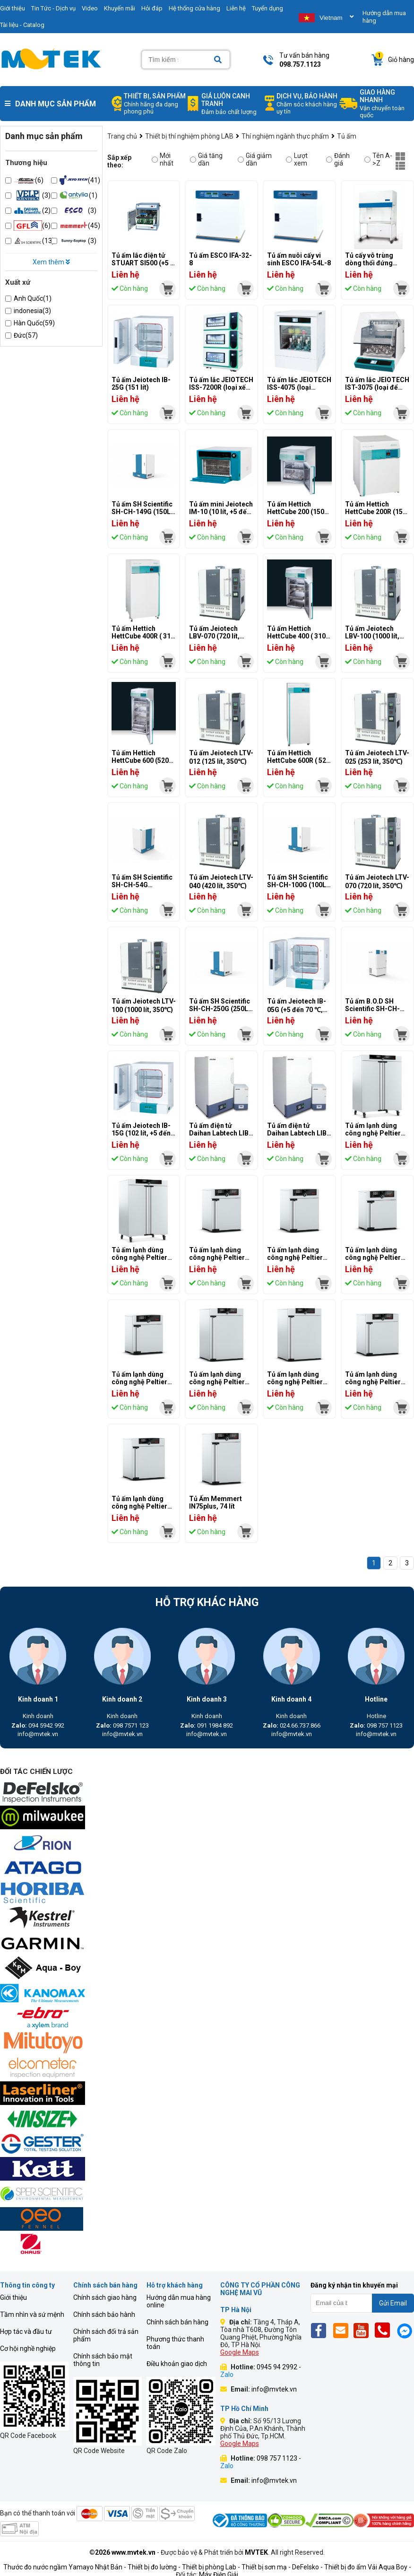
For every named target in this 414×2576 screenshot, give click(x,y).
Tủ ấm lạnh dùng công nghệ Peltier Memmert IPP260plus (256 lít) (219, 1386)
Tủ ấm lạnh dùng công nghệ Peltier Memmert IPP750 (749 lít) (139, 1261)
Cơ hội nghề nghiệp (28, 2348)
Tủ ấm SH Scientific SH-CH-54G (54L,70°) (142, 884)
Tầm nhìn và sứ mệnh (32, 2314)
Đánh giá (338, 159)
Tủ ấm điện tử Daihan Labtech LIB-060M (298, 1133)
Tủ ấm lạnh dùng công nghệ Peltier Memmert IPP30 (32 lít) (143, 1386)
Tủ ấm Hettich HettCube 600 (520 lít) (140, 760)
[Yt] (363, 2330)
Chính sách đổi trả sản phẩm (105, 2335)
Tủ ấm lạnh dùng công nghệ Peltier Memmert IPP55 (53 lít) (298, 1261)
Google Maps (239, 2352)
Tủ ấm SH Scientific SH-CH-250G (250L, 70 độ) (219, 1008)
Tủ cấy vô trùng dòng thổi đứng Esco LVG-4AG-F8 (372, 263)
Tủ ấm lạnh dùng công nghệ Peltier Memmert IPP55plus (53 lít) (217, 1261)
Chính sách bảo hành (104, 2314)
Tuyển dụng (267, 8)
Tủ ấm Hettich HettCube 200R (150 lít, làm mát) (375, 511)
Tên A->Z (378, 159)
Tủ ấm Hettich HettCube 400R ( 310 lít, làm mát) (143, 636)
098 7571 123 (122, 1725)
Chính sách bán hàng (177, 2322)
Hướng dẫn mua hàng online (179, 2301)
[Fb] (321, 2330)
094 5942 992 (37, 1725)
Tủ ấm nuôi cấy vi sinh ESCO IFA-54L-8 (299, 259)
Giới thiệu (13, 2297)
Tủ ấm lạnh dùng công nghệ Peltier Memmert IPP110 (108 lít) (139, 1510)
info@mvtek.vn (37, 1734)
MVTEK (256, 2552)
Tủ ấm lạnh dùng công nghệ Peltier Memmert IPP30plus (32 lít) (373, 1261)
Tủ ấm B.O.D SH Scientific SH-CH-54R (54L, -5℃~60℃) (377, 1009)
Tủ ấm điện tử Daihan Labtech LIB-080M (220, 1133)
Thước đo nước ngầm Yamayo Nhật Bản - (64, 2567)
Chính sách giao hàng (105, 2297)
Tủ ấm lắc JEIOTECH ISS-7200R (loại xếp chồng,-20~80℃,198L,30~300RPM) (244, 388)
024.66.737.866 (291, 1725)
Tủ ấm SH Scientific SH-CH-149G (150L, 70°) (142, 511)
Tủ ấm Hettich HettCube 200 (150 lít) (295, 511)
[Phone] (385, 2330)
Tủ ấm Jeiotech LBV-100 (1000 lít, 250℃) (372, 636)
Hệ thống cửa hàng (194, 8)
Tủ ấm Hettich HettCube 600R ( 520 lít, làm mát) (298, 760)
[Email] (342, 2330)
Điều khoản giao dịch (177, 2363)
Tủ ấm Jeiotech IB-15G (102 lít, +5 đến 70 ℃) (141, 1133)
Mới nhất (162, 159)
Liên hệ (236, 8)
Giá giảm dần (255, 159)
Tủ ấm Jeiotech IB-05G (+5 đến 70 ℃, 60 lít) (296, 1009)
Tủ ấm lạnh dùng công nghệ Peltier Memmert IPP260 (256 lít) (295, 1386)
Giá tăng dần (206, 159)
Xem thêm (51, 262)
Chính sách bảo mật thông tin (102, 2359)
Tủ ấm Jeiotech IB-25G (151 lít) (141, 383)
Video (90, 8)
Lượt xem (297, 159)
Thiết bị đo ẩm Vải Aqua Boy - (367, 2567)
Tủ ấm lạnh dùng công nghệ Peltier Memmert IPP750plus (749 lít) (375, 1137)
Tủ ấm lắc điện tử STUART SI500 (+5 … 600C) (143, 263)
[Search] (218, 60)
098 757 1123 (376, 1725)
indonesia (32, 310)
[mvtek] (167, 288)
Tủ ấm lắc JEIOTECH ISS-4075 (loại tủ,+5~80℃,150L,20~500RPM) (314, 388)
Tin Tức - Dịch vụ (53, 8)
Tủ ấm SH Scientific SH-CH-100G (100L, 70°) (297, 884)
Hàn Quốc (34, 323)
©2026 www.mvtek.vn (122, 2552)
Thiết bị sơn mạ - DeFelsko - (283, 2567)
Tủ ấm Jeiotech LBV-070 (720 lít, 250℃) (214, 636)
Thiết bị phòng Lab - (211, 2567)
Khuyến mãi (119, 8)
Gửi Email (393, 2303)
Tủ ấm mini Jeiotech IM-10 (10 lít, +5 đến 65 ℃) (221, 512)
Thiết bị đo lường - (154, 2567)
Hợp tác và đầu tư (26, 2331)
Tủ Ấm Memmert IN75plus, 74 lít (215, 1502)
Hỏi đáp (152, 8)
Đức (26, 335)
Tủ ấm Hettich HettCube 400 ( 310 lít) (296, 636)
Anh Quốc (33, 298)
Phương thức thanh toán (175, 2342)
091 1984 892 (206, 1725)
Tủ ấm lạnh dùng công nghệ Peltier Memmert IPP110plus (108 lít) (375, 1386)
